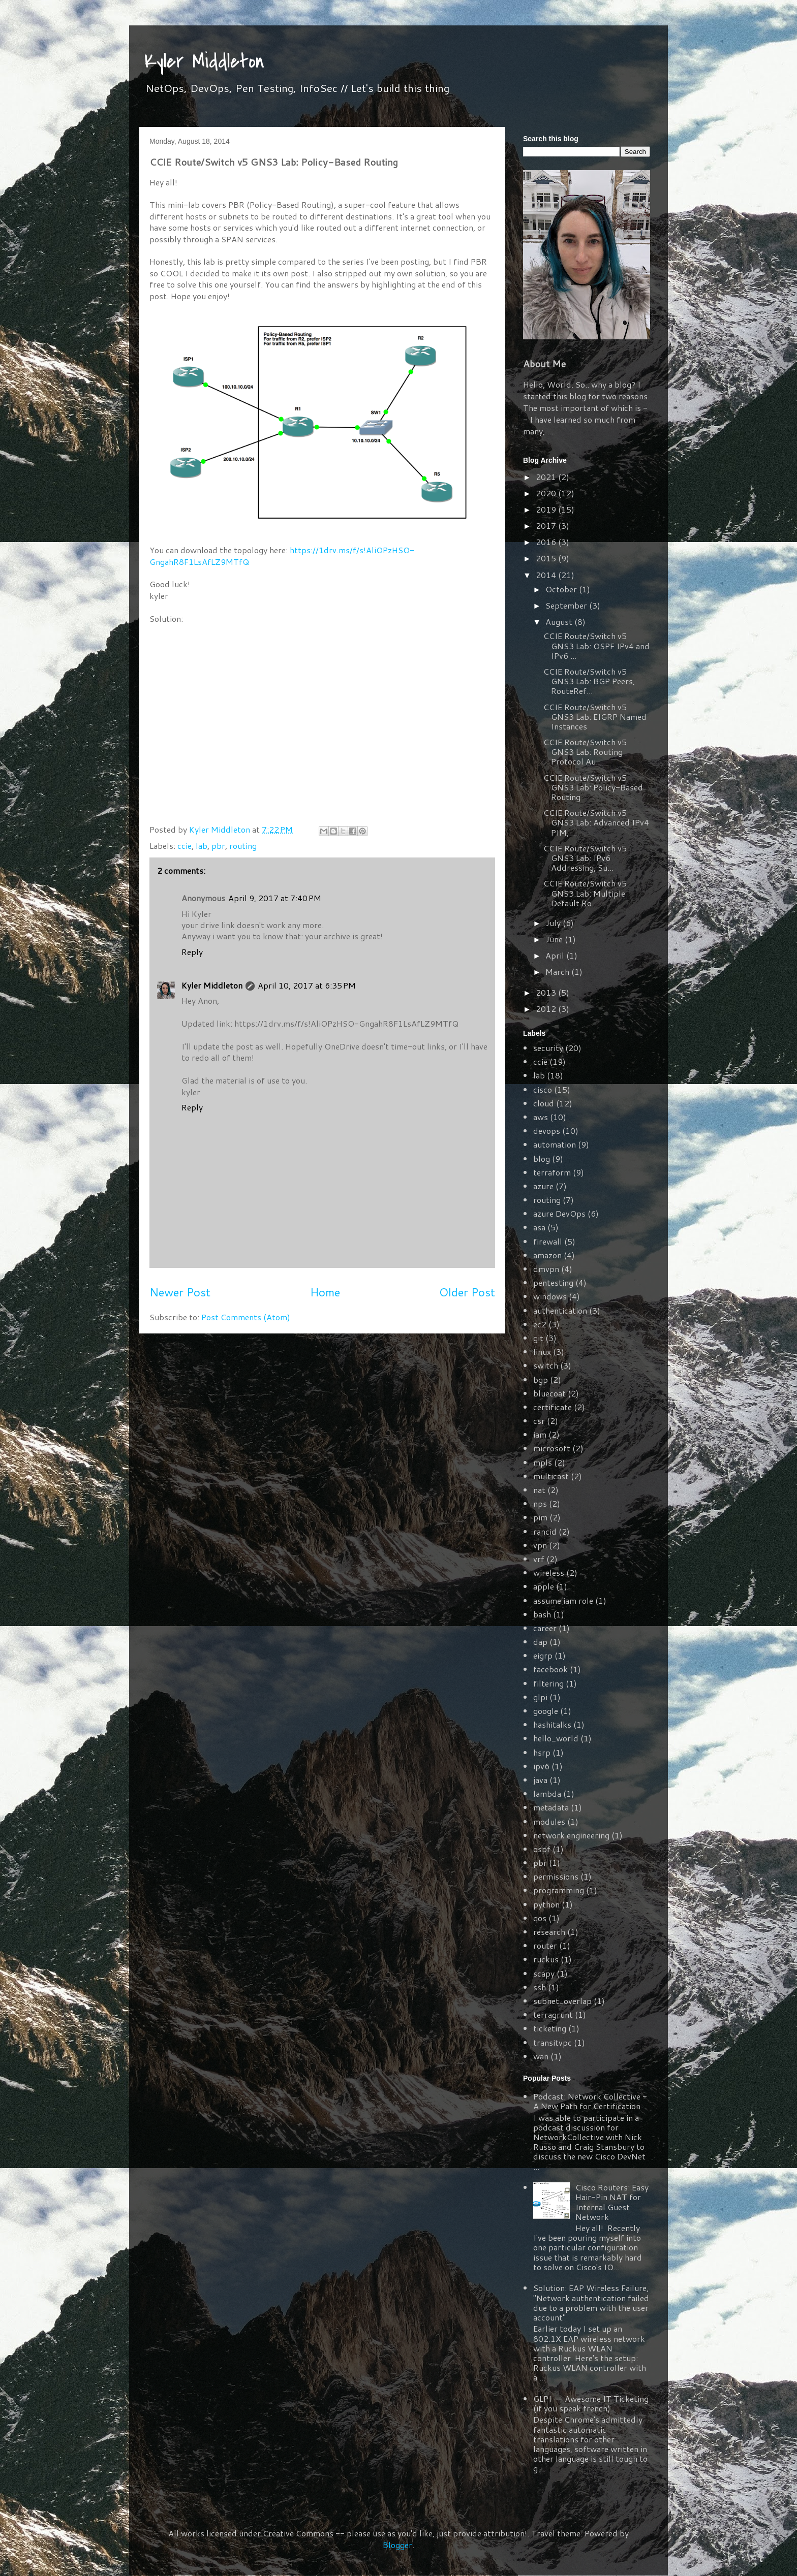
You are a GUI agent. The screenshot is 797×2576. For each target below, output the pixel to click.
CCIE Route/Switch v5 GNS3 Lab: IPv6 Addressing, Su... (585, 857)
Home (325, 1292)
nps (540, 1503)
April (555, 955)
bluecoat (549, 1393)
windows (550, 1296)
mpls (542, 1462)
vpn (540, 1545)
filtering (548, 1683)
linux (542, 1351)
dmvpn (546, 1269)
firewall (547, 1241)
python (546, 1904)
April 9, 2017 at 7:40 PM (274, 898)
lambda (547, 1793)
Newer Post (179, 1292)
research (549, 1931)
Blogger (397, 2545)
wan (540, 2056)
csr (539, 1420)
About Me (544, 363)
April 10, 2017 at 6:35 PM (307, 985)
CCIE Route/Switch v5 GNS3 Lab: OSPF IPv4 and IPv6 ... (596, 645)
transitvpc (552, 2042)
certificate (552, 1407)
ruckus (546, 1959)
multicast (551, 1476)
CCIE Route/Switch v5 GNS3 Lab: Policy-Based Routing (593, 787)
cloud (543, 1103)
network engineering (571, 1835)
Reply (192, 952)
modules (549, 1821)
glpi (540, 1697)
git (538, 1338)
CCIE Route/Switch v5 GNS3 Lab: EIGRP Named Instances (595, 716)
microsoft (551, 1448)
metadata (551, 1807)
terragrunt (553, 2014)
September (567, 605)
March (558, 971)
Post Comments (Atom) (245, 1317)
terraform (552, 1172)
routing (243, 845)
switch (545, 1365)
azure (543, 1186)
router (545, 1945)
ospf (541, 1849)
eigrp (543, 1655)
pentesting (553, 1282)
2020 (547, 493)
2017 (547, 525)
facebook (550, 1669)
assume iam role (563, 1600)
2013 (547, 992)
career (545, 1628)
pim (540, 1517)
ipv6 (541, 1766)
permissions (555, 1876)
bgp (540, 1379)
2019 (547, 509)
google (545, 1710)
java (540, 1780)
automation (554, 1144)
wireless (548, 1572)
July (554, 923)
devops (546, 1130)
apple (543, 1586)
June (555, 939)
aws (540, 1117)
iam (539, 1434)
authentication (560, 1310)
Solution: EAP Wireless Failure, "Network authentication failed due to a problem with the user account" (591, 2302)
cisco (542, 1089)
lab (201, 845)
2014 (547, 575)
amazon (547, 1255)
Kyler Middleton (204, 61)
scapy (544, 1973)
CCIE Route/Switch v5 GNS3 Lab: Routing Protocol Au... (585, 751)
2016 (547, 542)
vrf (538, 1559)
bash (542, 1614)
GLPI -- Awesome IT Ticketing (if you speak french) (591, 2403)
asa (539, 1227)
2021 (547, 477)
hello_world (555, 1738)
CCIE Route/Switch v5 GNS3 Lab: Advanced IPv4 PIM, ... (596, 822)
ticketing (549, 2028)
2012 (547, 1008)
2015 (547, 558)
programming (558, 1890)
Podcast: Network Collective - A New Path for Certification (590, 2101)
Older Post (467, 1292)
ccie (184, 845)
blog (541, 1158)
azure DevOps (559, 1213)
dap (540, 1641)
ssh (539, 1987)
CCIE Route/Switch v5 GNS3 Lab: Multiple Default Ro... (585, 892)
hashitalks (552, 1724)
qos (539, 1918)
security (548, 1048)
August (559, 621)
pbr (218, 845)
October (562, 589)
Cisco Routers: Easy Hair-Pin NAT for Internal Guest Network (612, 2201)
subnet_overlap (562, 2001)
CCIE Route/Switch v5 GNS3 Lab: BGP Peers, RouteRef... (589, 680)
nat (539, 1490)
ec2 (539, 1324)
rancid (545, 1531)
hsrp (541, 1752)
